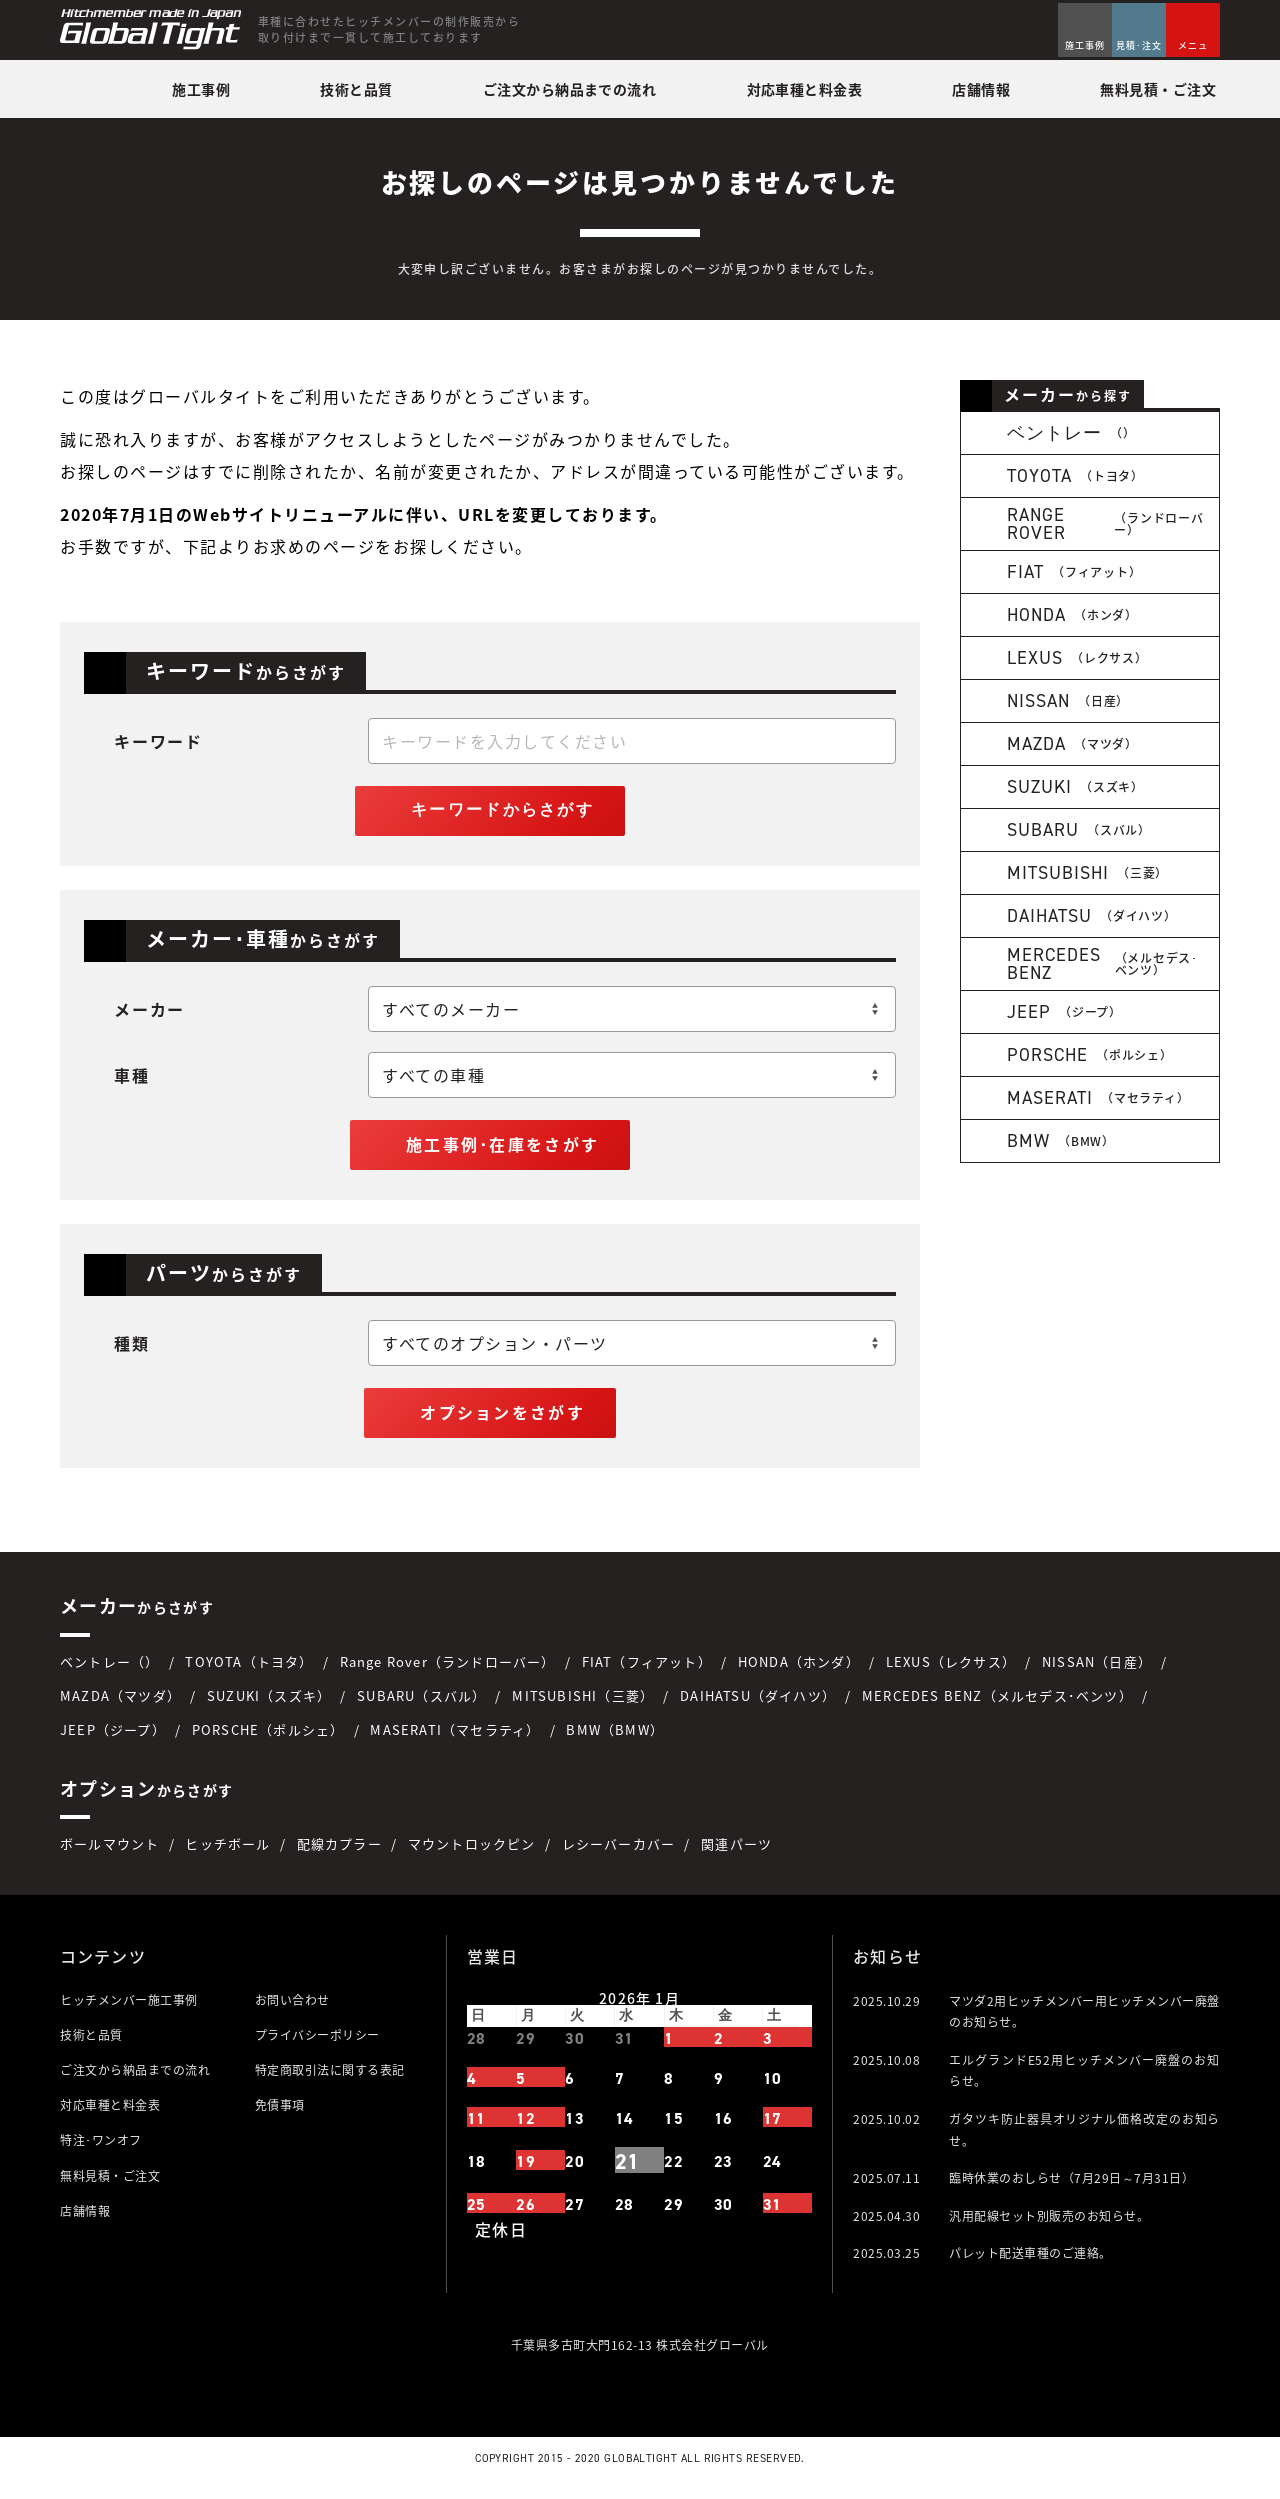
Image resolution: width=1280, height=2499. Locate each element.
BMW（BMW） (615, 1743)
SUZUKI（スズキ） (269, 1709)
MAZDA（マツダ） (120, 1709)
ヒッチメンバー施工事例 (129, 2014)
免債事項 (280, 2120)
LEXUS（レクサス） (951, 1675)
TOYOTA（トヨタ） (249, 1675)
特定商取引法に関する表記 (330, 2085)
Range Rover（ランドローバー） (448, 1675)
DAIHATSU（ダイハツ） (758, 1709)
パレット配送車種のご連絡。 (1030, 2268)
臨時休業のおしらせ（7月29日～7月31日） (1071, 2193)
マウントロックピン (472, 1858)
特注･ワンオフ (101, 2155)
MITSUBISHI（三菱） (583, 1709)
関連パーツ (736, 1858)
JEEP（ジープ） (113, 1743)
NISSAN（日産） (1097, 1675)
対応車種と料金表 (110, 2120)
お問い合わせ (292, 2014)
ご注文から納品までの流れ (135, 2085)
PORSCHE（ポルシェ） (268, 1743)
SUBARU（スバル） (421, 1709)
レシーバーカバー (619, 1858)
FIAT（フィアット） (647, 1675)
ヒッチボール (227, 1858)
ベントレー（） (109, 1675)
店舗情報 (85, 2225)
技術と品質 (91, 2049)
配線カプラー (339, 1858)
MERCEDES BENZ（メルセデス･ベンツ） (997, 1709)
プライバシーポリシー (317, 2049)
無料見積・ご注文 (110, 2190)
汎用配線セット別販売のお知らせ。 (1049, 2230)
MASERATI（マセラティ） (455, 1743)
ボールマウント (109, 1858)
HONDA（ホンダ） (799, 1675)
